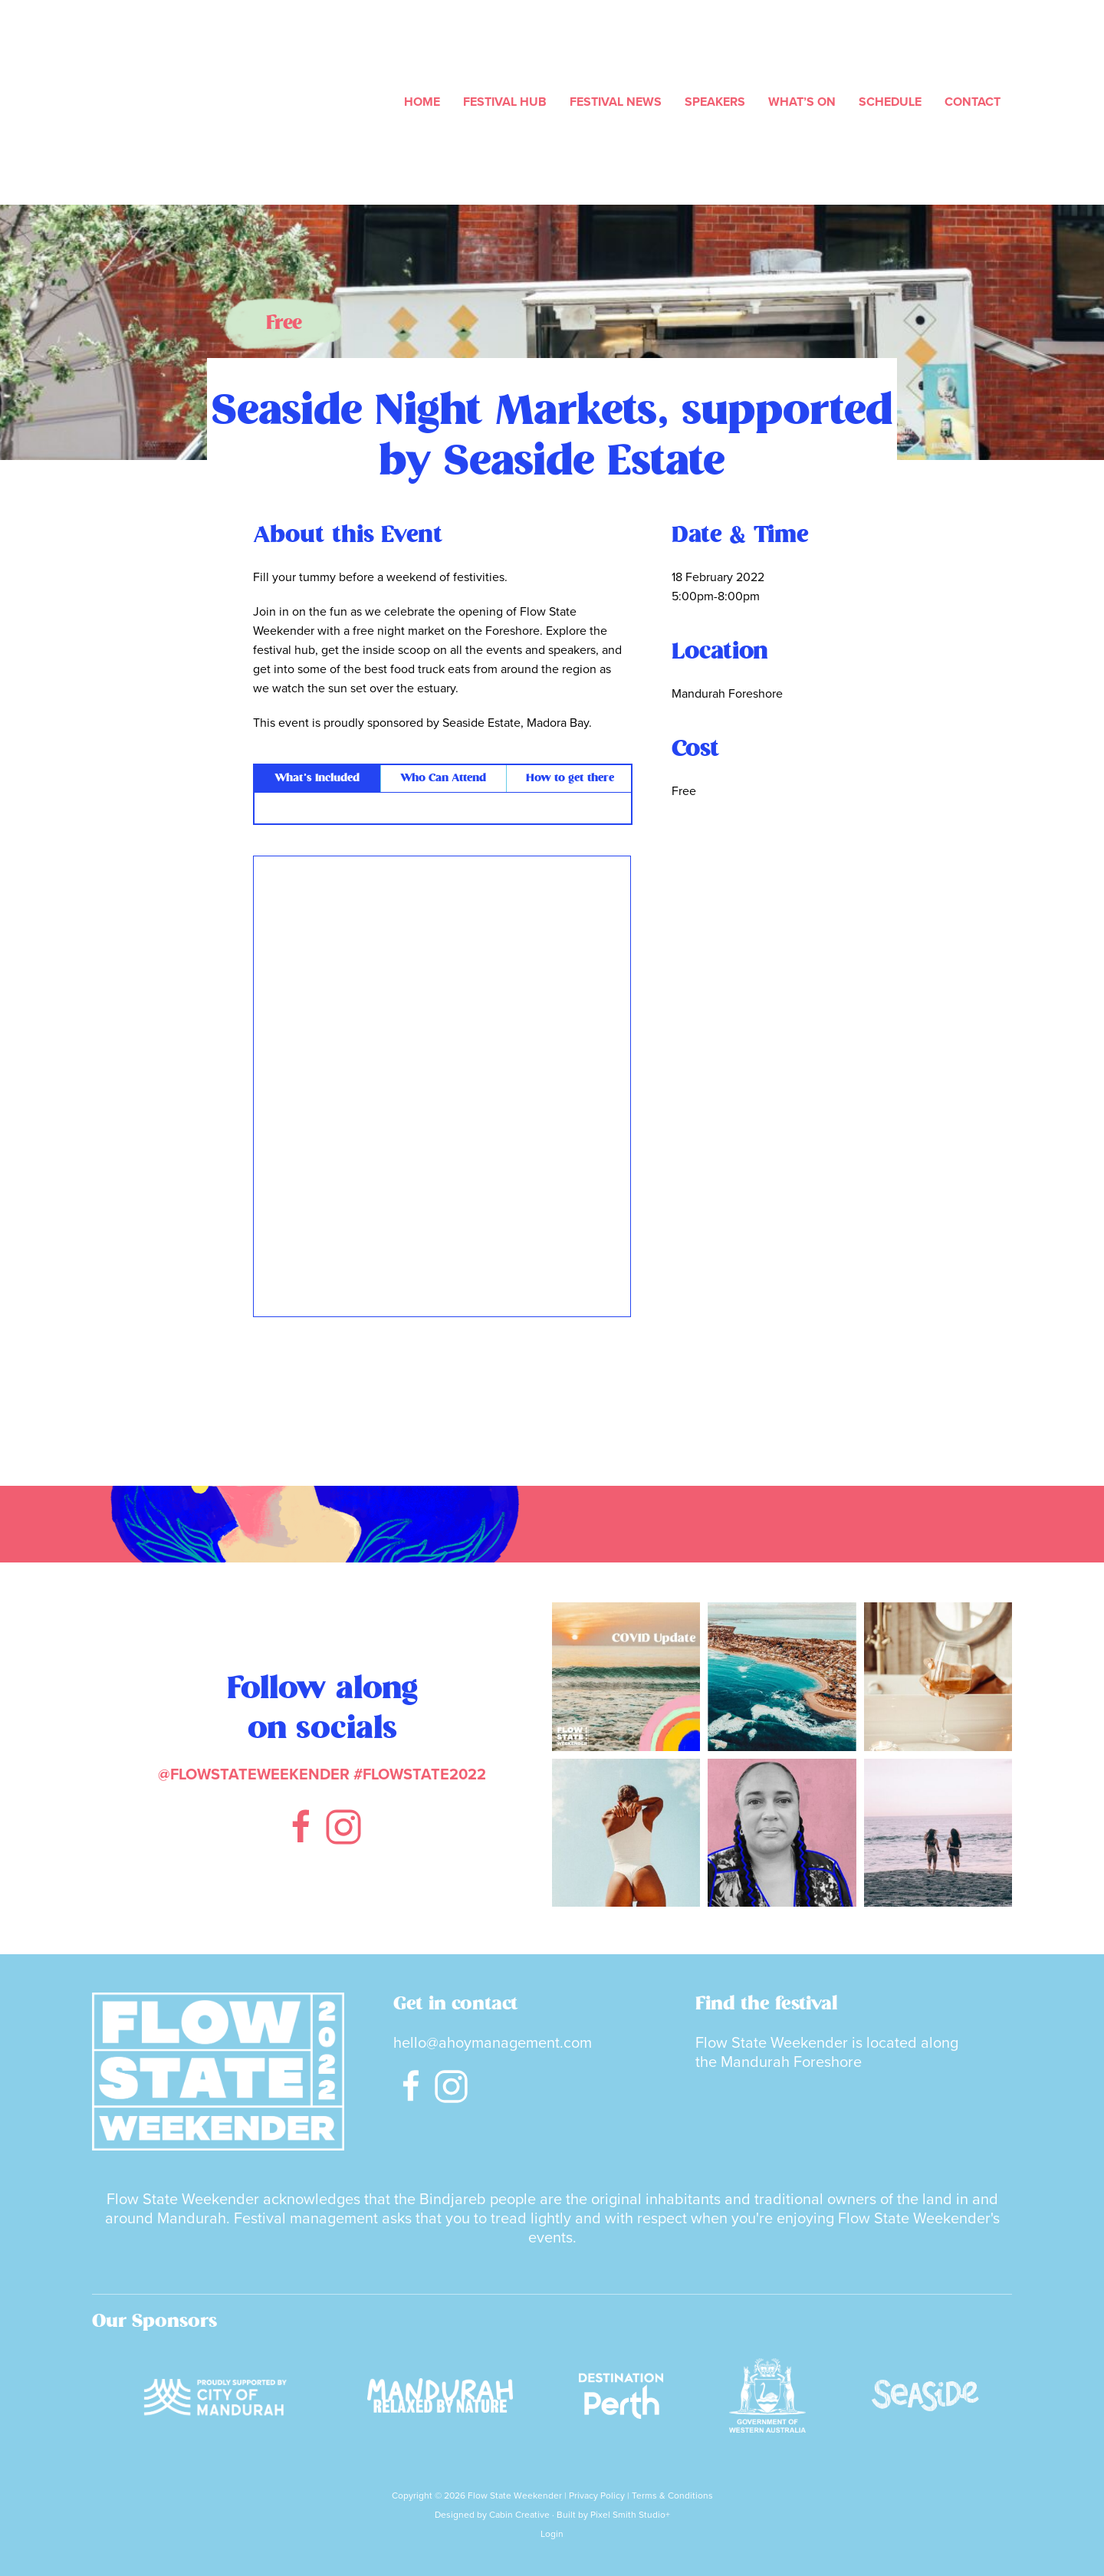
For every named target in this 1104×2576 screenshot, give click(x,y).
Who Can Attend (443, 777)
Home (422, 101)
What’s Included (317, 777)
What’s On (802, 101)
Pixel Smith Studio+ (630, 2508)
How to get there (570, 777)
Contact (973, 101)
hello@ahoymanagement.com (492, 2041)
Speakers (715, 101)
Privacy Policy (597, 2489)
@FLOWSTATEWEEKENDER (254, 1773)
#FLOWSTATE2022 (419, 1773)
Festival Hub (505, 101)
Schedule (890, 101)
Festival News (616, 101)
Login (552, 2527)
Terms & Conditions (672, 2489)
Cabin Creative (519, 2508)
